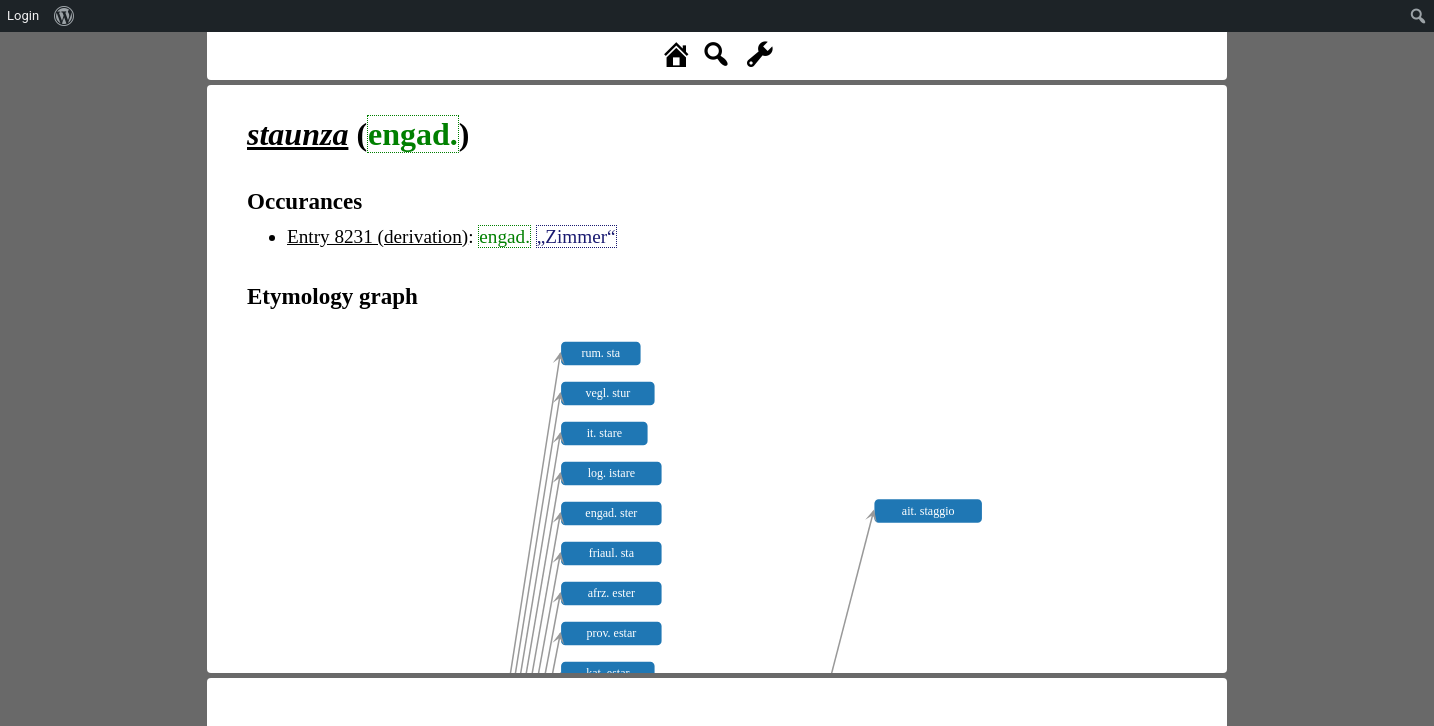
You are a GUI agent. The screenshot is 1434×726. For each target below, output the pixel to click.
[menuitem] (64, 16)
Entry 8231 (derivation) (377, 236)
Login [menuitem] (23, 15)
